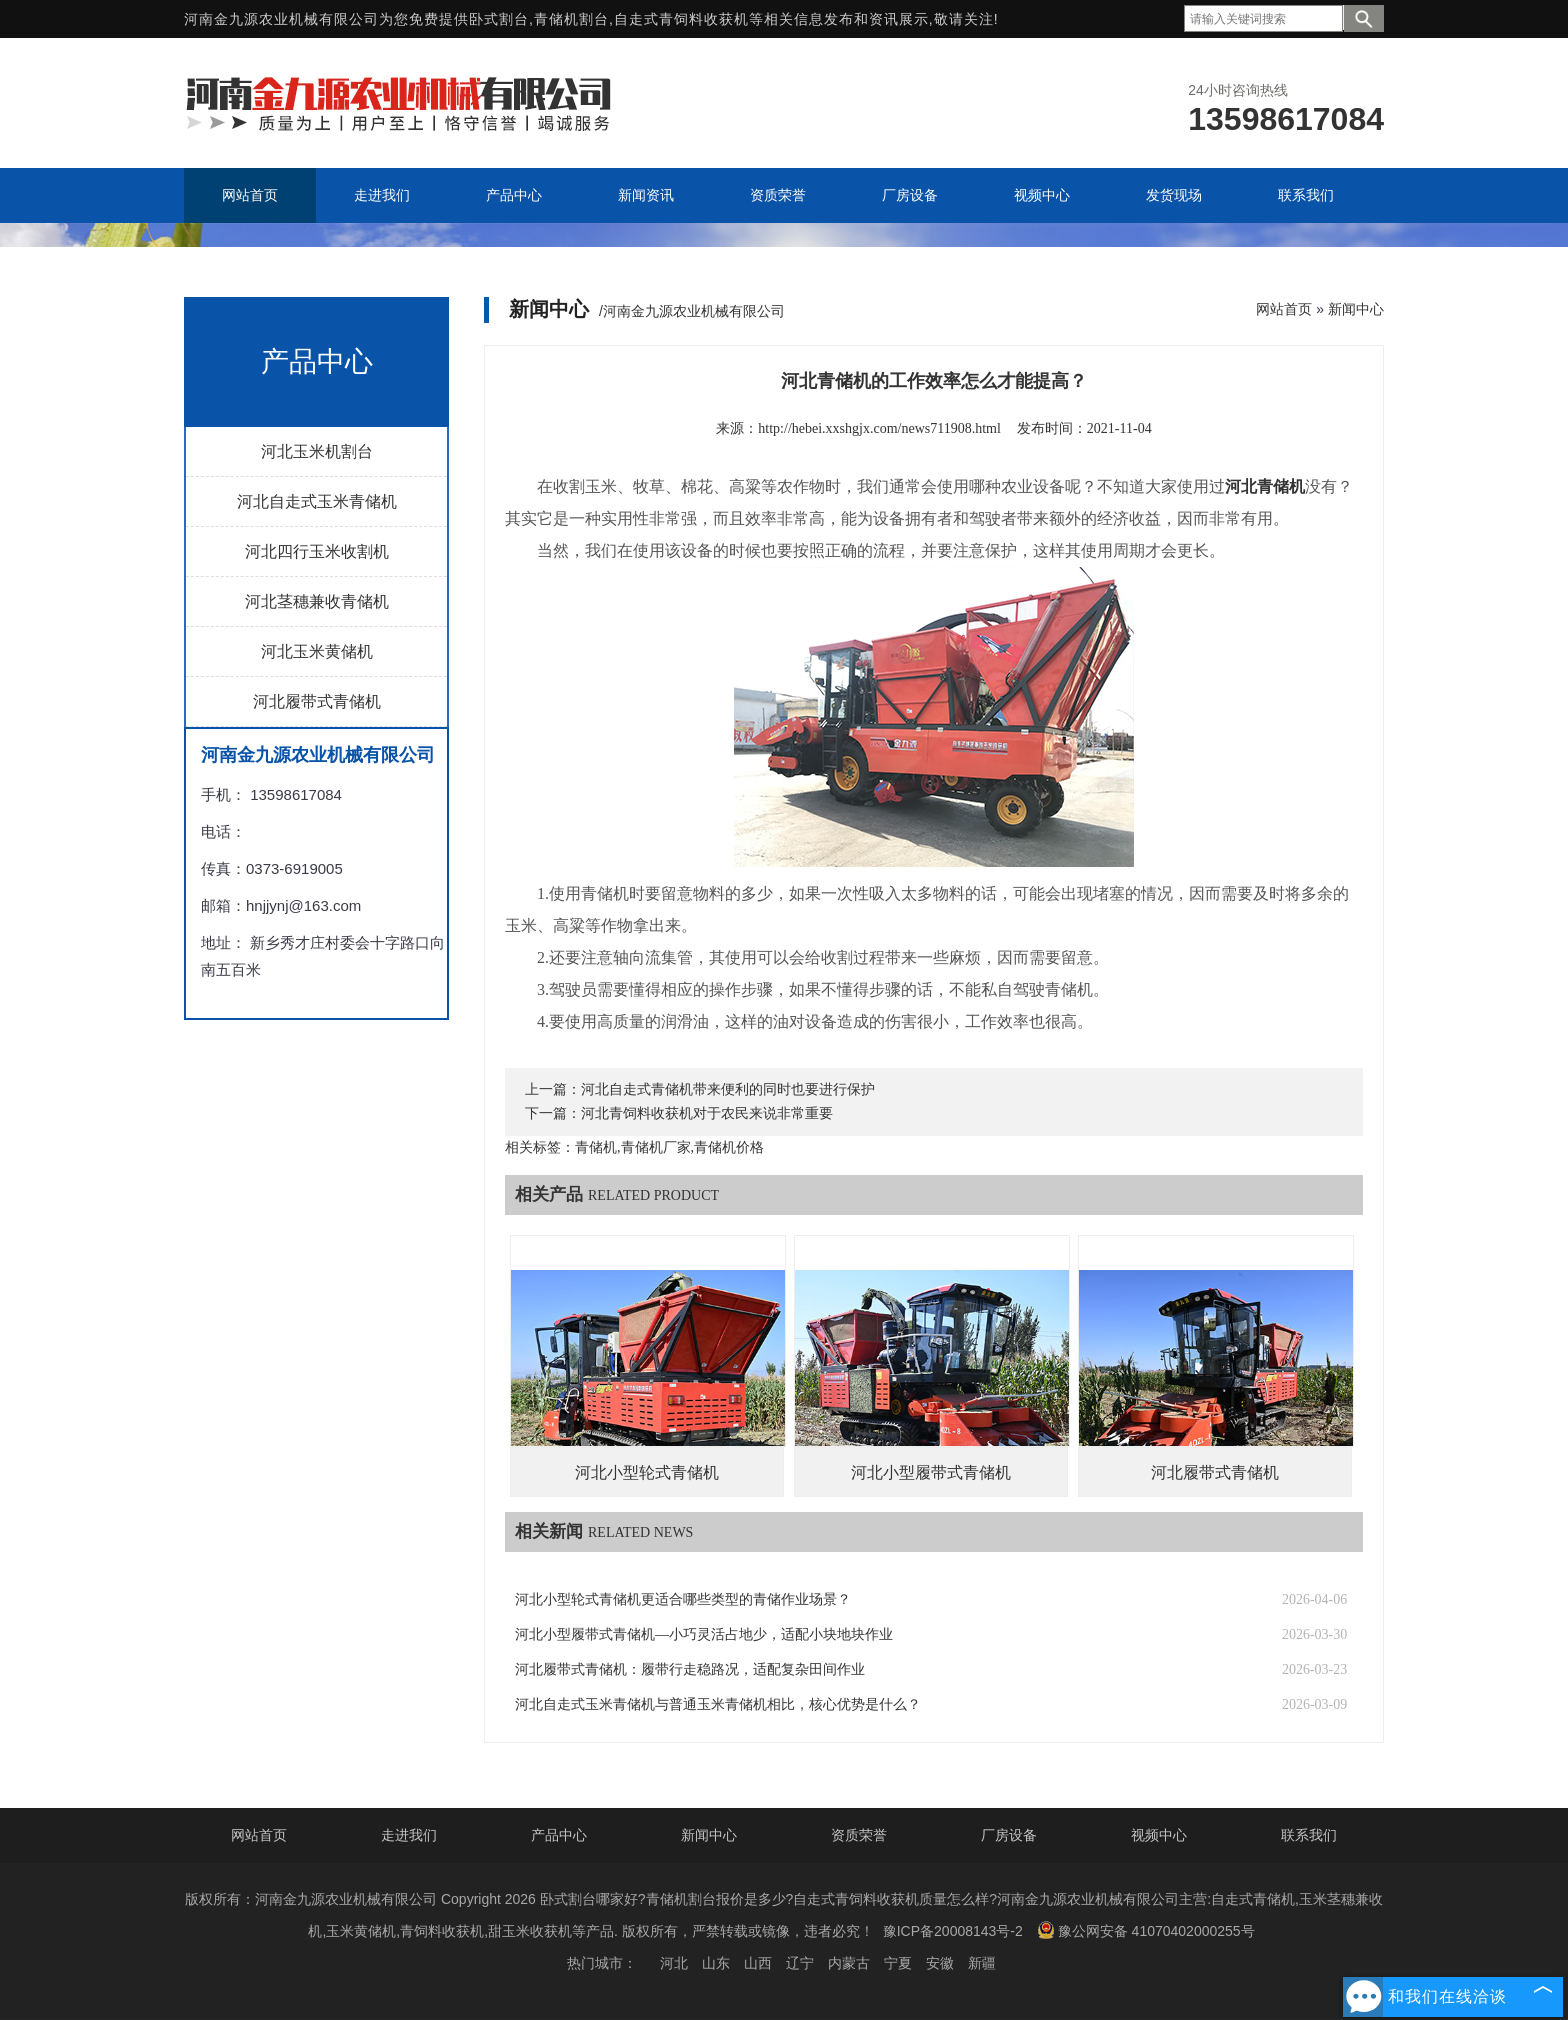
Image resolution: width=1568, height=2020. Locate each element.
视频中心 (1159, 1835)
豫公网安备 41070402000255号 (1146, 1930)
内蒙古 (849, 1963)
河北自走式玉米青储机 (317, 501)
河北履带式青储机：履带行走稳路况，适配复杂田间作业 (690, 1669)
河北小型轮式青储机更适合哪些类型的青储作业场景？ (683, 1599)
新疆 (982, 1963)
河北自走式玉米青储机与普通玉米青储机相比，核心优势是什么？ (718, 1704)
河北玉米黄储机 (317, 651)
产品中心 (559, 1835)
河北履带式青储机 (317, 701)
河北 (674, 1963)
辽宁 (800, 1963)
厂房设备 (1009, 1835)
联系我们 (1309, 1835)
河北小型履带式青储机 (931, 1472)
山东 (716, 1963)
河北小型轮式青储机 (647, 1472)
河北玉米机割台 (317, 451)
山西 (758, 1963)
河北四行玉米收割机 (317, 551)
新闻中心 (1356, 309)
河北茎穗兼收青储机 (317, 601)
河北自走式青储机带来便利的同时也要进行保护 (728, 1089)
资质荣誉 (859, 1835)
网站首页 (1284, 309)
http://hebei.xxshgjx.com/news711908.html (879, 428)
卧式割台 (499, 19)
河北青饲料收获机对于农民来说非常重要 (707, 1113)
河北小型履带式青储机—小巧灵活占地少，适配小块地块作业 (704, 1634)
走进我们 (409, 1835)
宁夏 (898, 1963)
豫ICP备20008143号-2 (953, 1931)
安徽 (940, 1963)
